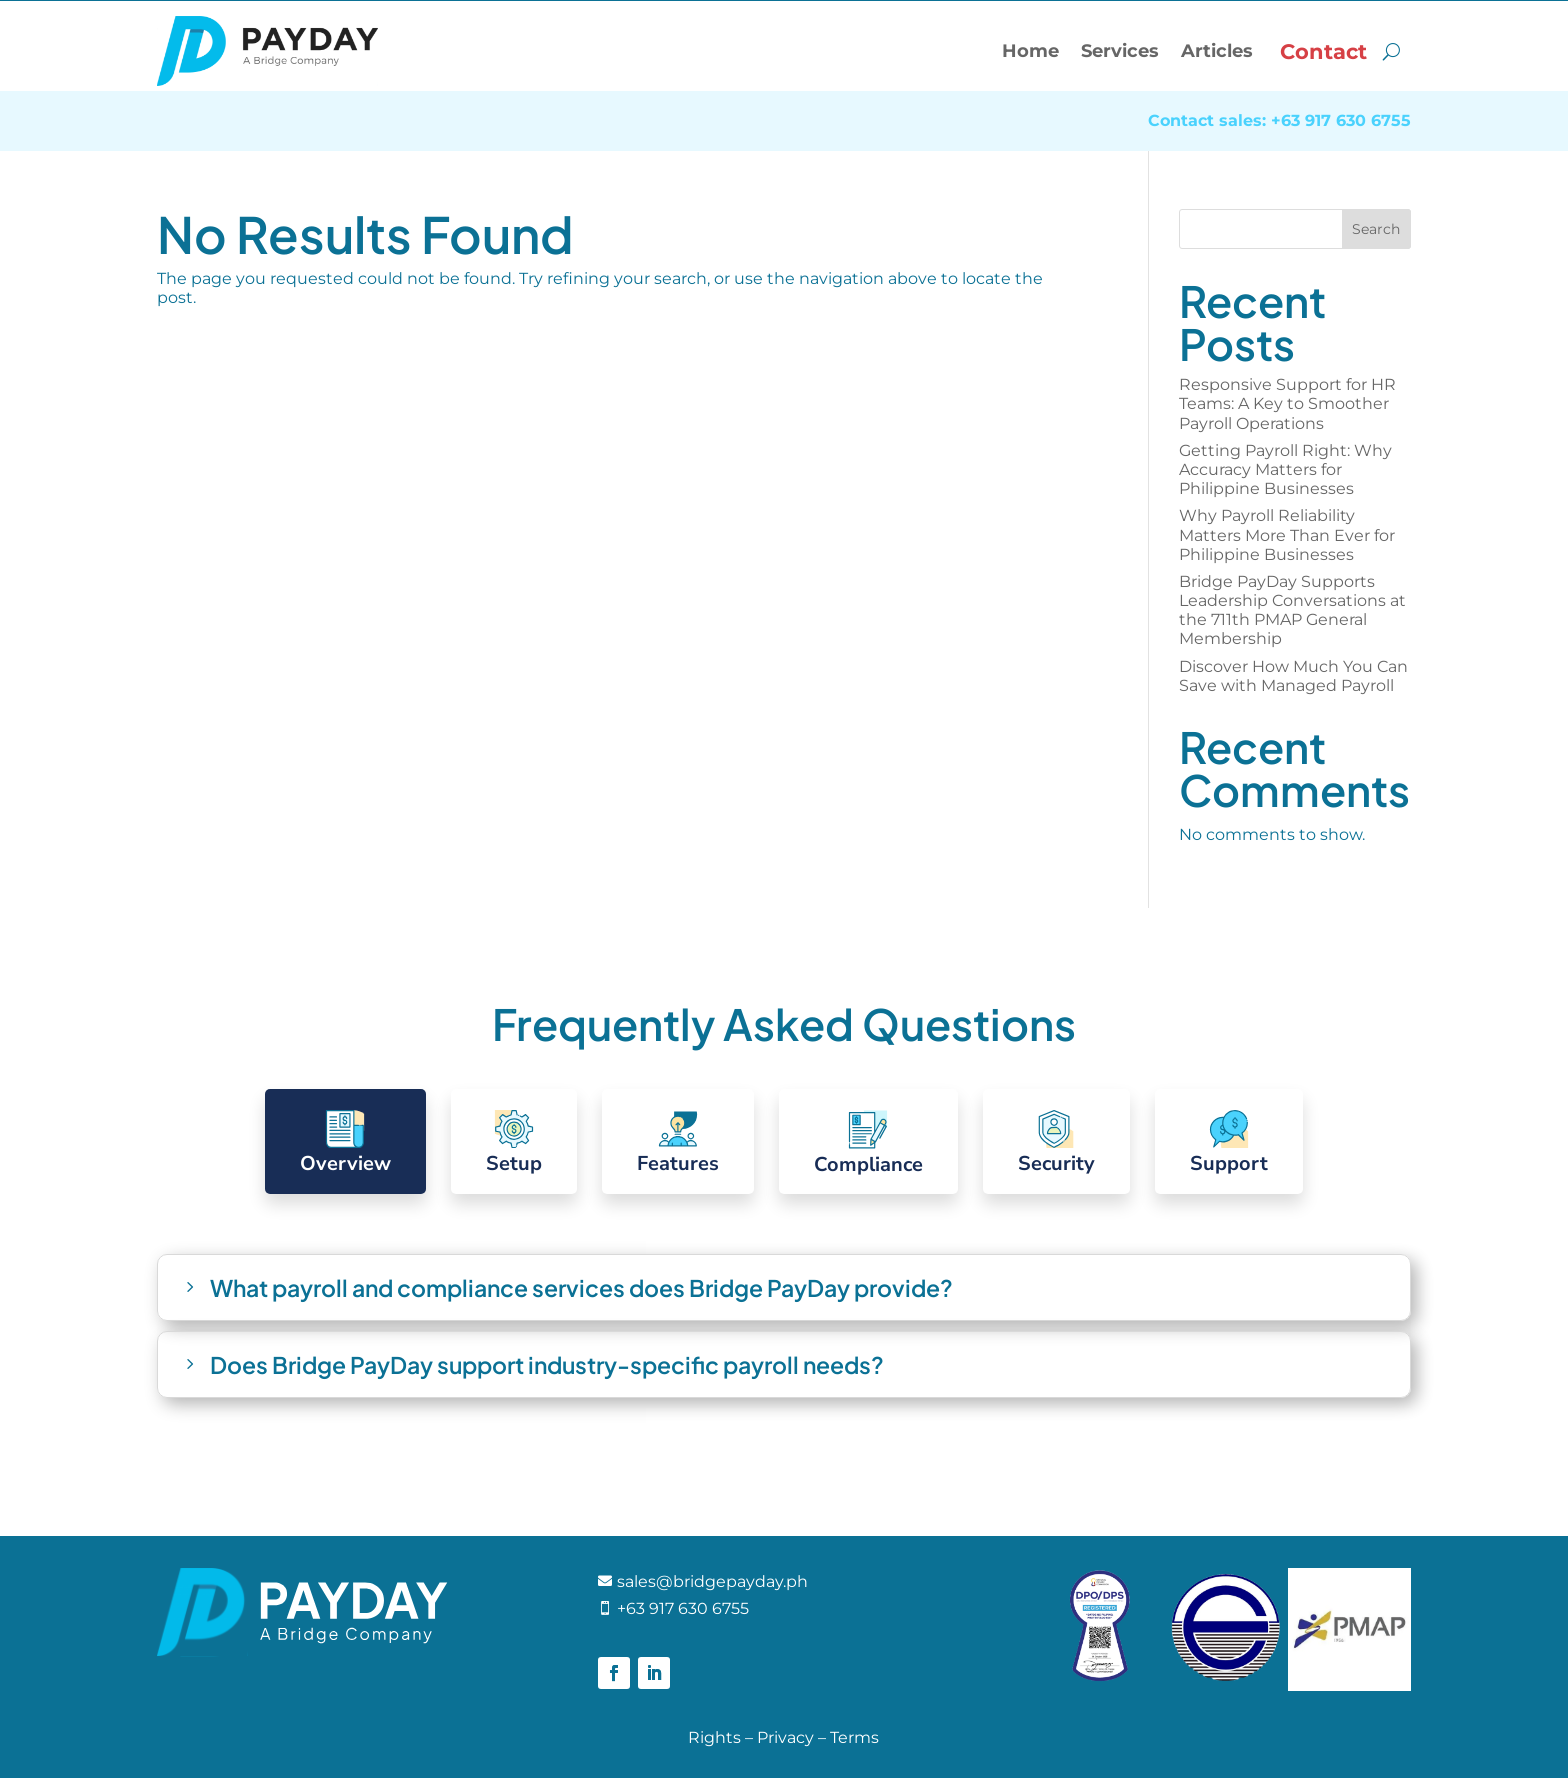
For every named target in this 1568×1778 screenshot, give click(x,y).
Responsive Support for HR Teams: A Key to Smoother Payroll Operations (1287, 403)
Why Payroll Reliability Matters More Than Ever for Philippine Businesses (1287, 534)
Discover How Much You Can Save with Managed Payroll (1293, 676)
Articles (1217, 51)
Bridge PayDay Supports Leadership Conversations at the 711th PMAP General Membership (1292, 610)
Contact (1323, 51)
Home (1030, 51)
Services (1120, 51)
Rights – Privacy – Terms (783, 1737)
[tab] (345, 1141)
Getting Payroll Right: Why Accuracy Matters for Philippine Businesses (1285, 469)
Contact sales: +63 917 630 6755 (1279, 122)
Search (1376, 229)
